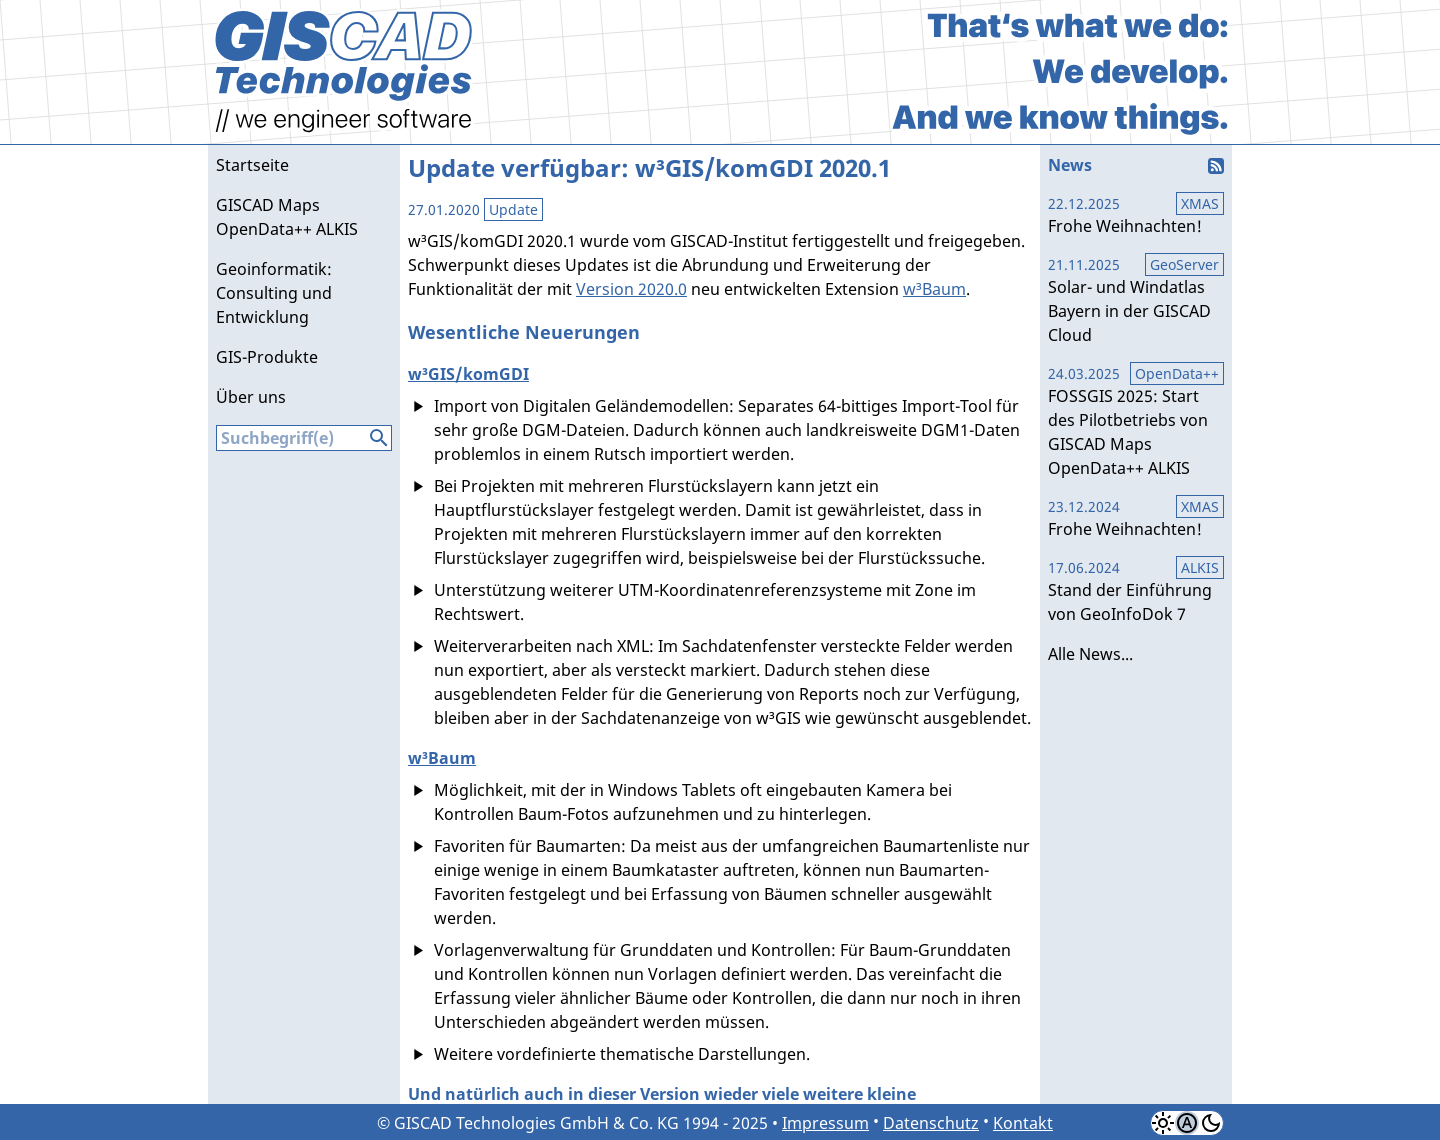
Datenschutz (931, 1123)
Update (513, 209)
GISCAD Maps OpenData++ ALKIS (287, 217)
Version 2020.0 (631, 289)
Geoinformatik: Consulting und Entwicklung (274, 293)
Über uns (251, 397)
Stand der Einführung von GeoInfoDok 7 (1136, 591)
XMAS (1200, 203)
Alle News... (1090, 654)
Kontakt (1023, 1123)
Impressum (825, 1123)
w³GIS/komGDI (468, 374)
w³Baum (934, 289)
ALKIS (1200, 567)
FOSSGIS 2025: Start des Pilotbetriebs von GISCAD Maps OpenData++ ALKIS (1136, 421)
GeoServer (1184, 264)
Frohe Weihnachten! (1136, 215)
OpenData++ (1177, 373)
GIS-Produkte (267, 357)
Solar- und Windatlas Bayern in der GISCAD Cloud (1136, 300)
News (1070, 165)
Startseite (252, 165)
